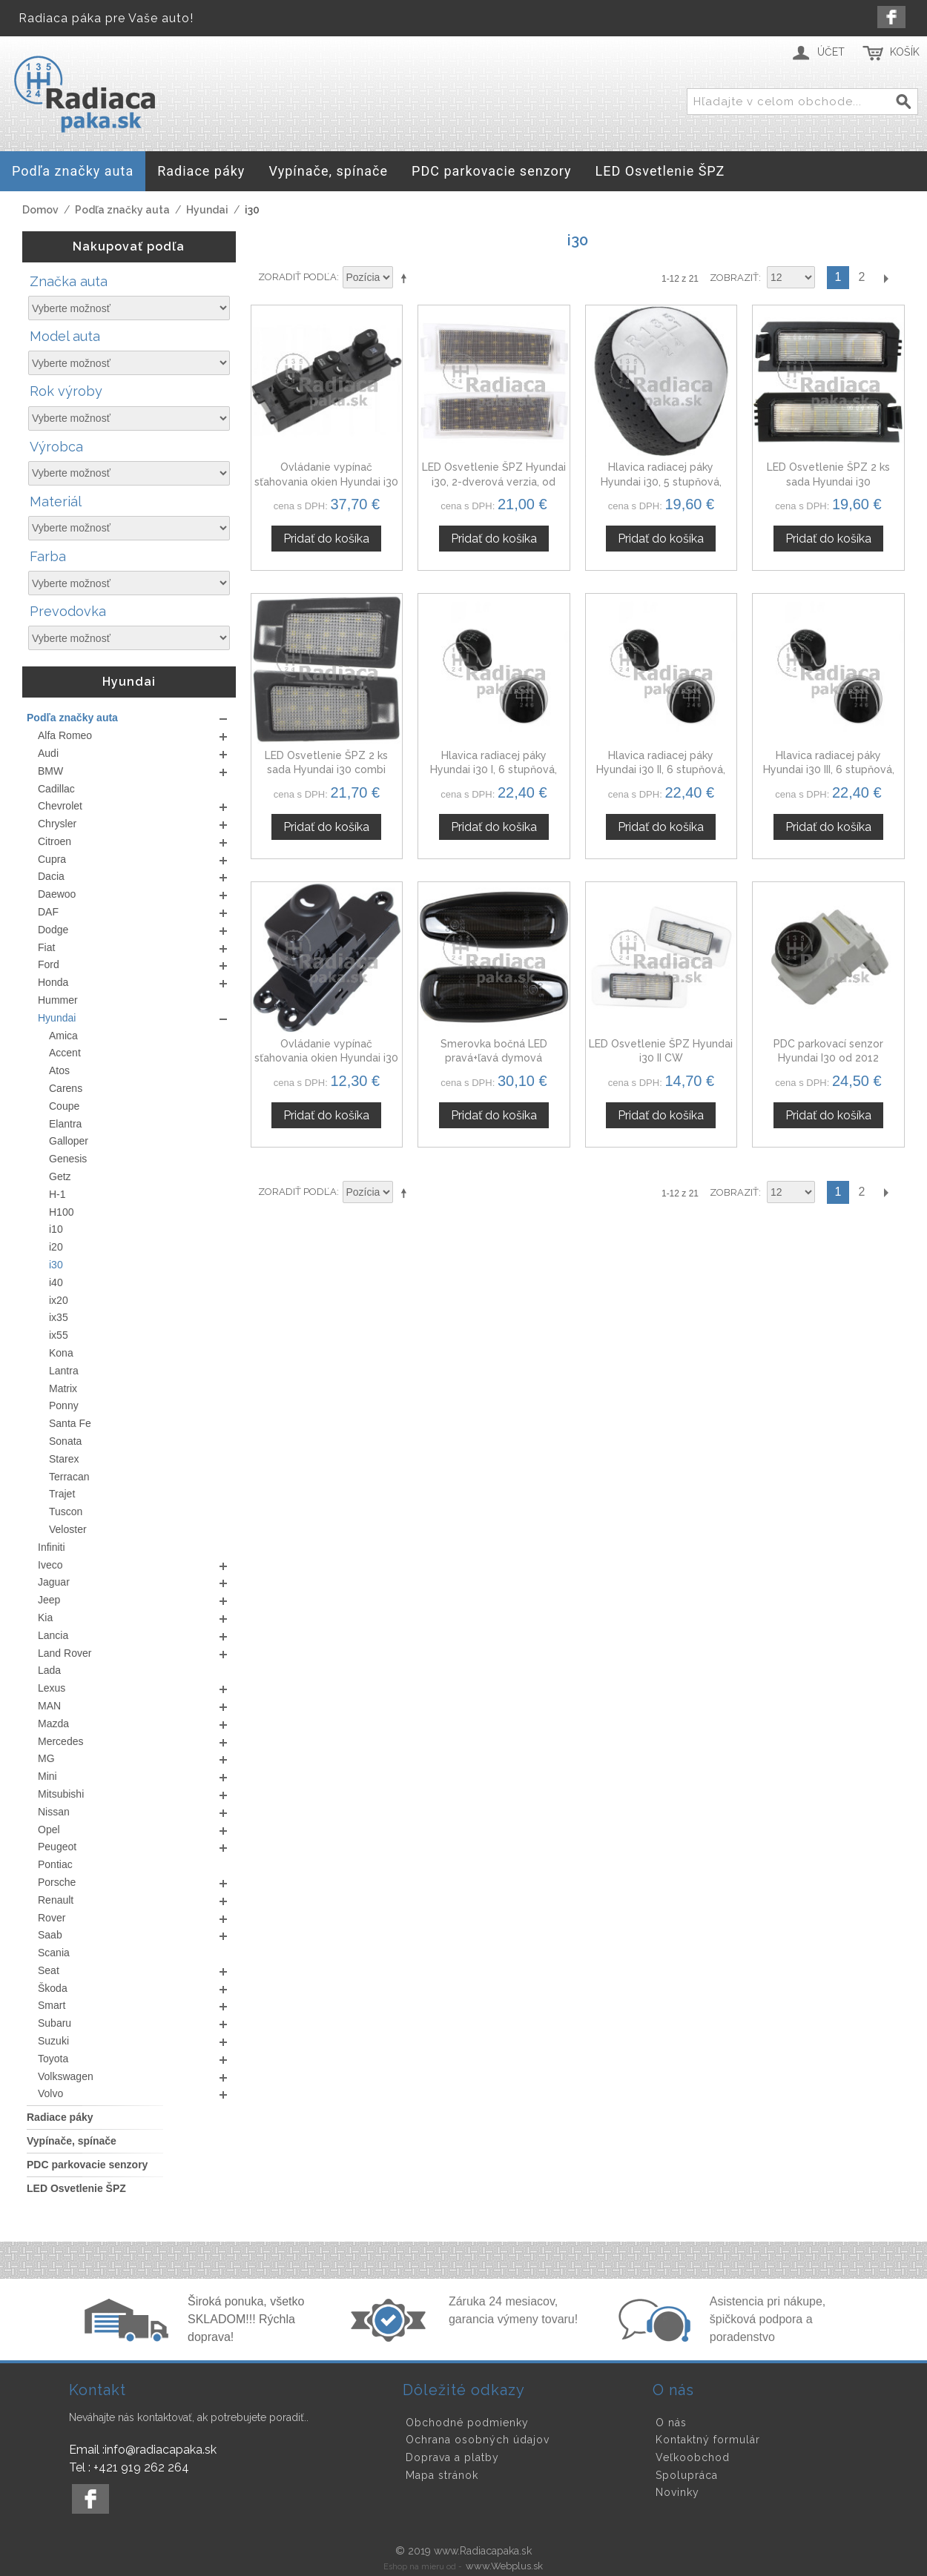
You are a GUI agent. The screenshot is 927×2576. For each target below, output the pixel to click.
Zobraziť (734, 277)
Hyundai (207, 210)
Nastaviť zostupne (406, 278)
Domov (40, 210)
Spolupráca (687, 2475)
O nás (671, 2422)
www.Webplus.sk (504, 2566)
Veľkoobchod (693, 2457)
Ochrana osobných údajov (478, 2440)
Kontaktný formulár (708, 2440)
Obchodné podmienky (467, 2422)
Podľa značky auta (122, 210)
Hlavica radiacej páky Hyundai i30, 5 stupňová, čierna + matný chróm (661, 481)
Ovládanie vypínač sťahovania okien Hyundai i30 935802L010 (326, 1058)
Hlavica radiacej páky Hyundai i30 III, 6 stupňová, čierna (828, 769)
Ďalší (885, 277)
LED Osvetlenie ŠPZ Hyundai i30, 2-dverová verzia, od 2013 (494, 481)
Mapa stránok (442, 2475)
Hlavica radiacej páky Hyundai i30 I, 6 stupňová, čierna (493, 769)
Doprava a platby (452, 2457)
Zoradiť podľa (297, 276)
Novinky (677, 2492)
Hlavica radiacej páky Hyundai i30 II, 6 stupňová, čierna (660, 769)
